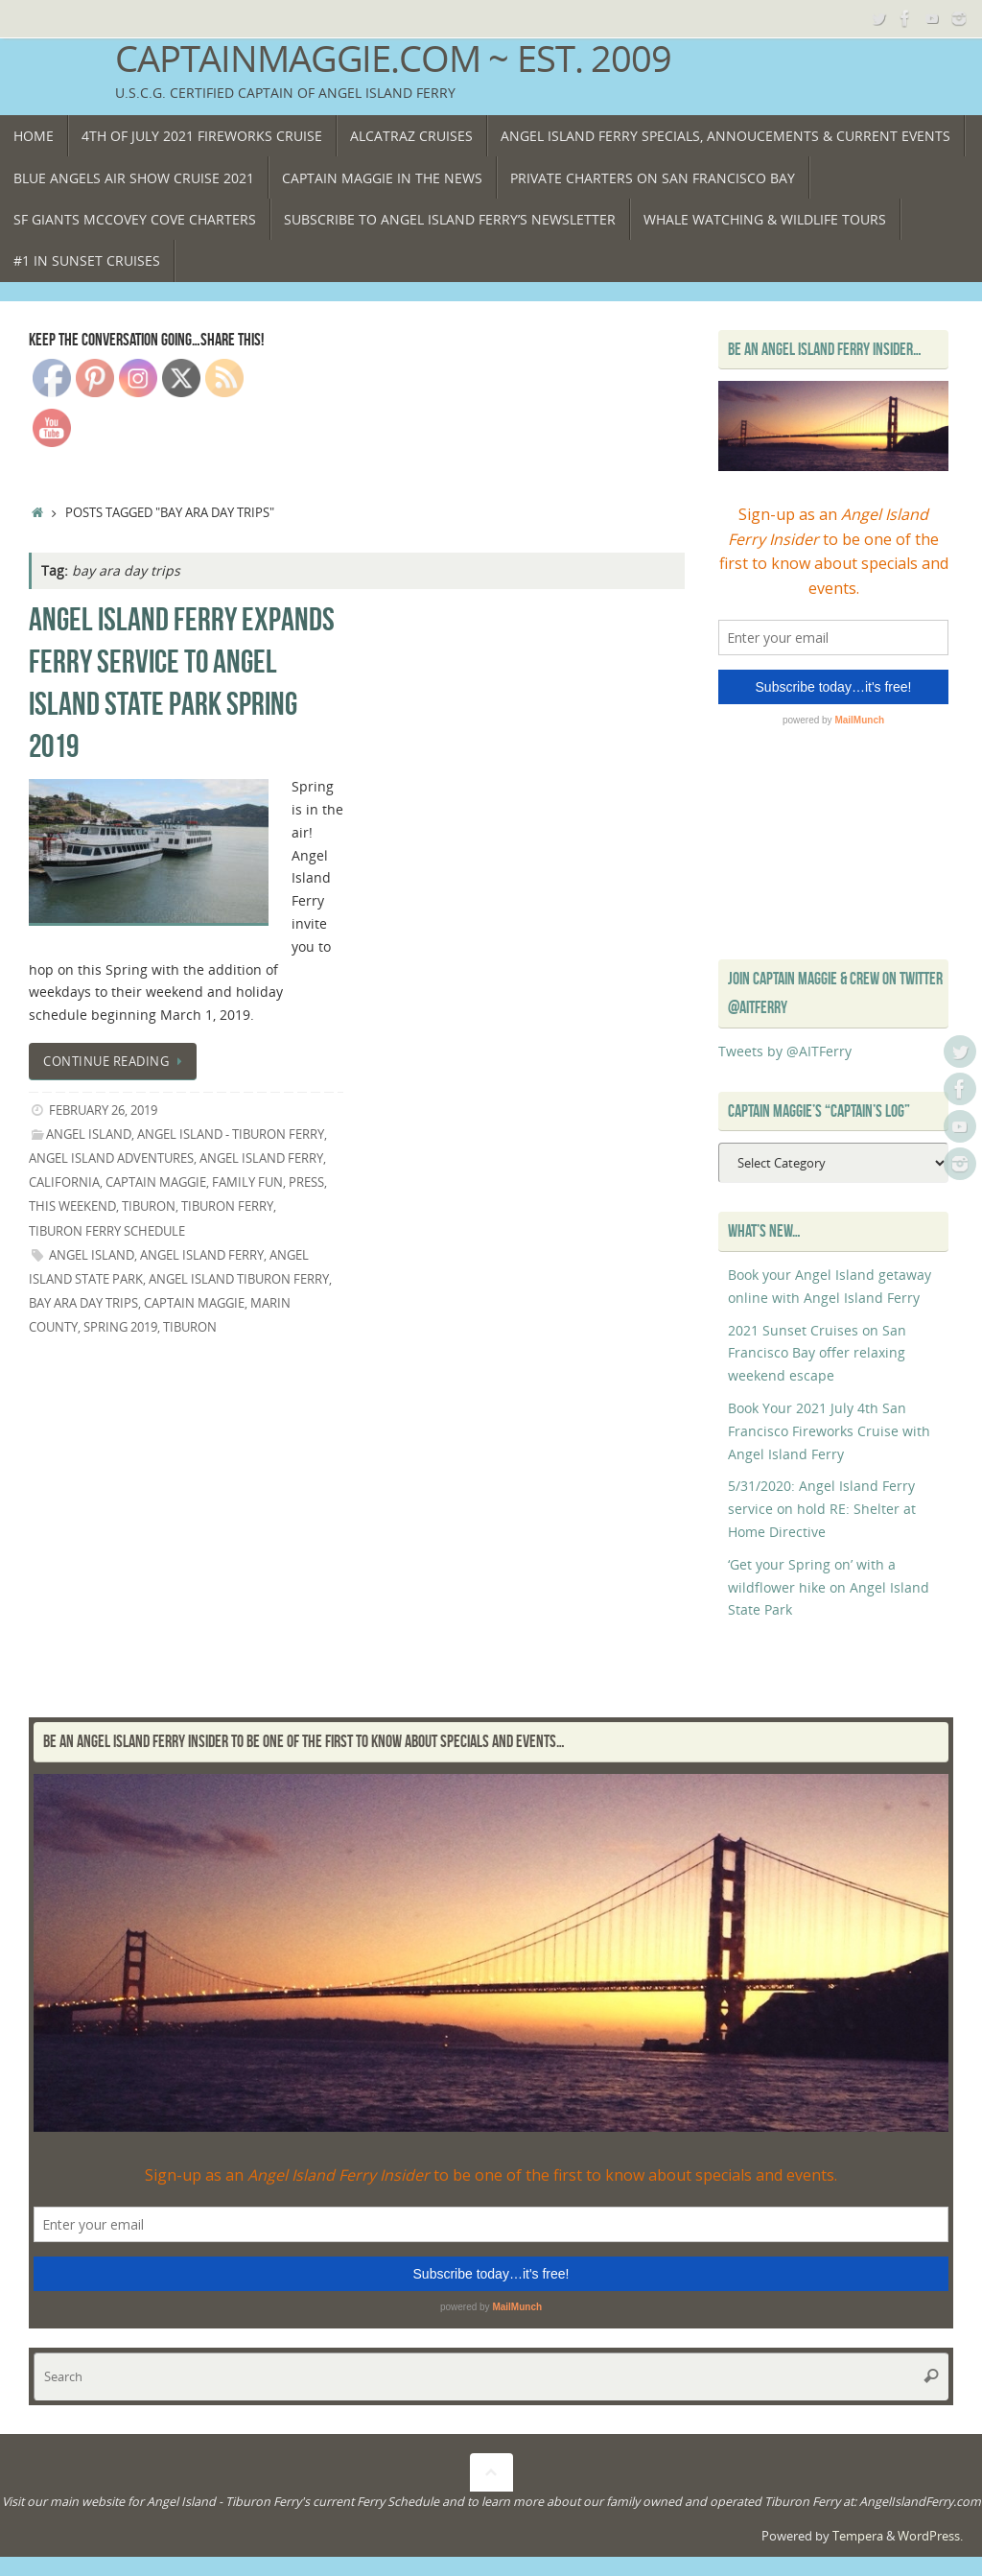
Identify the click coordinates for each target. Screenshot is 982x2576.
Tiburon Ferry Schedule (107, 1231)
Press (306, 1182)
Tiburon (148, 1206)
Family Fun (247, 1182)
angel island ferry (261, 1158)
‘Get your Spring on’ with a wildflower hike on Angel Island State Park (828, 1587)
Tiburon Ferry (227, 1206)
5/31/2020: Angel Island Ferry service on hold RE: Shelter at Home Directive (822, 1509)
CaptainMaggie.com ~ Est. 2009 (393, 58)
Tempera (857, 2536)
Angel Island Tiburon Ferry (239, 1279)
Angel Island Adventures (111, 1158)
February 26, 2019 (103, 1110)
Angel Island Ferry (202, 1255)
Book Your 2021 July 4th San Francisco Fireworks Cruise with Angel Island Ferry (829, 1431)
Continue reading (116, 1061)
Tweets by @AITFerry (785, 1051)
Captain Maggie (155, 1182)
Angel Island (88, 1134)
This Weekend (72, 1206)
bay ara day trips (83, 1303)
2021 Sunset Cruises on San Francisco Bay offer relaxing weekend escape (817, 1353)
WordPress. (930, 2536)
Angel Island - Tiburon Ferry (230, 1134)
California (64, 1182)
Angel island (91, 1255)
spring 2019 (120, 1327)
